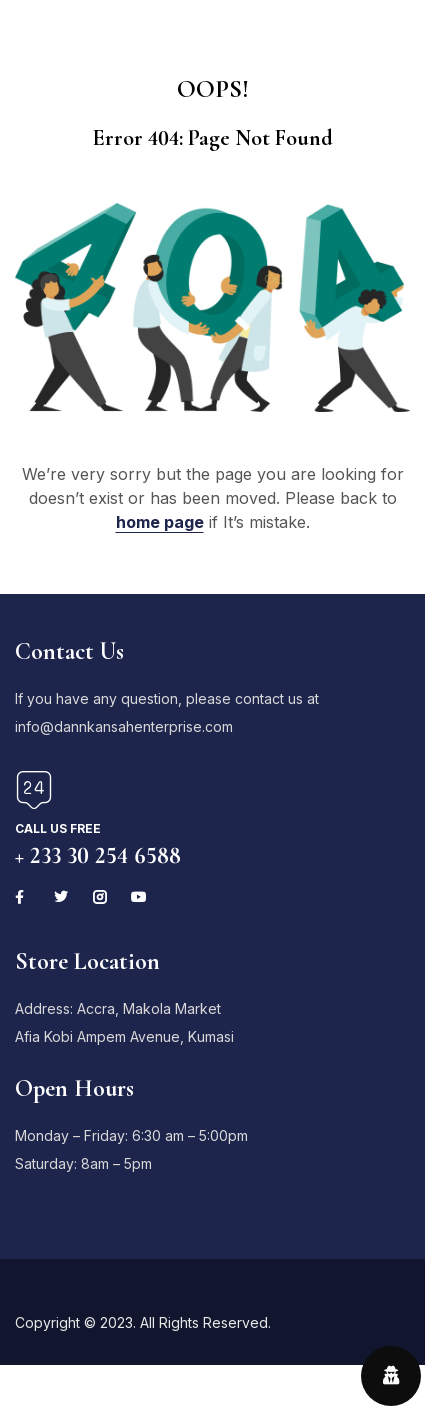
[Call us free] (34, 790)
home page (160, 522)
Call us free (58, 828)
